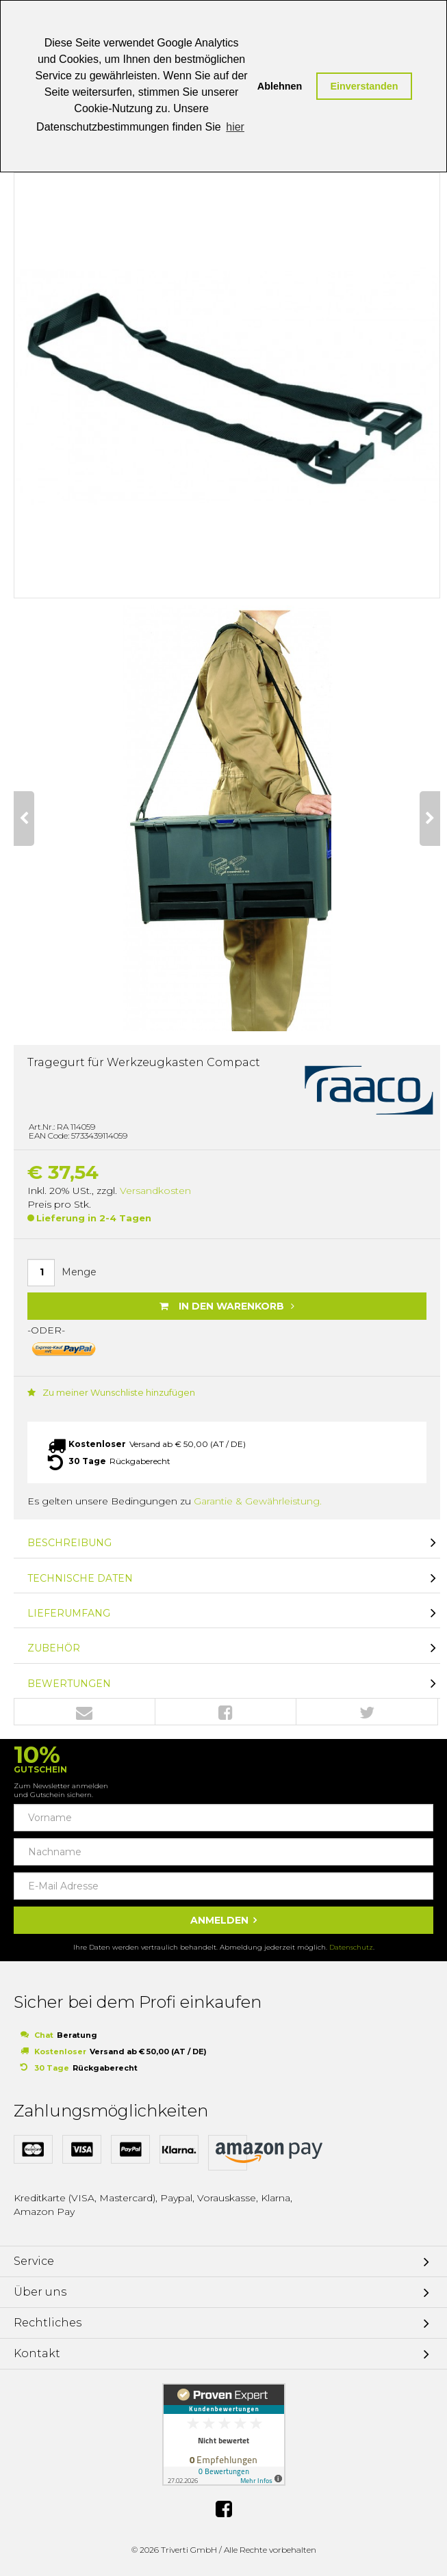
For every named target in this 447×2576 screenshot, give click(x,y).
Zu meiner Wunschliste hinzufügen (111, 1392)
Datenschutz (351, 1947)
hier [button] (235, 127)
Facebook (225, 1712)
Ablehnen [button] (280, 86)
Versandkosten (155, 1190)
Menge (79, 1272)
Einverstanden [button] (364, 86)
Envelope (84, 1712)
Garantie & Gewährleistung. (258, 1501)
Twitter (366, 1712)
